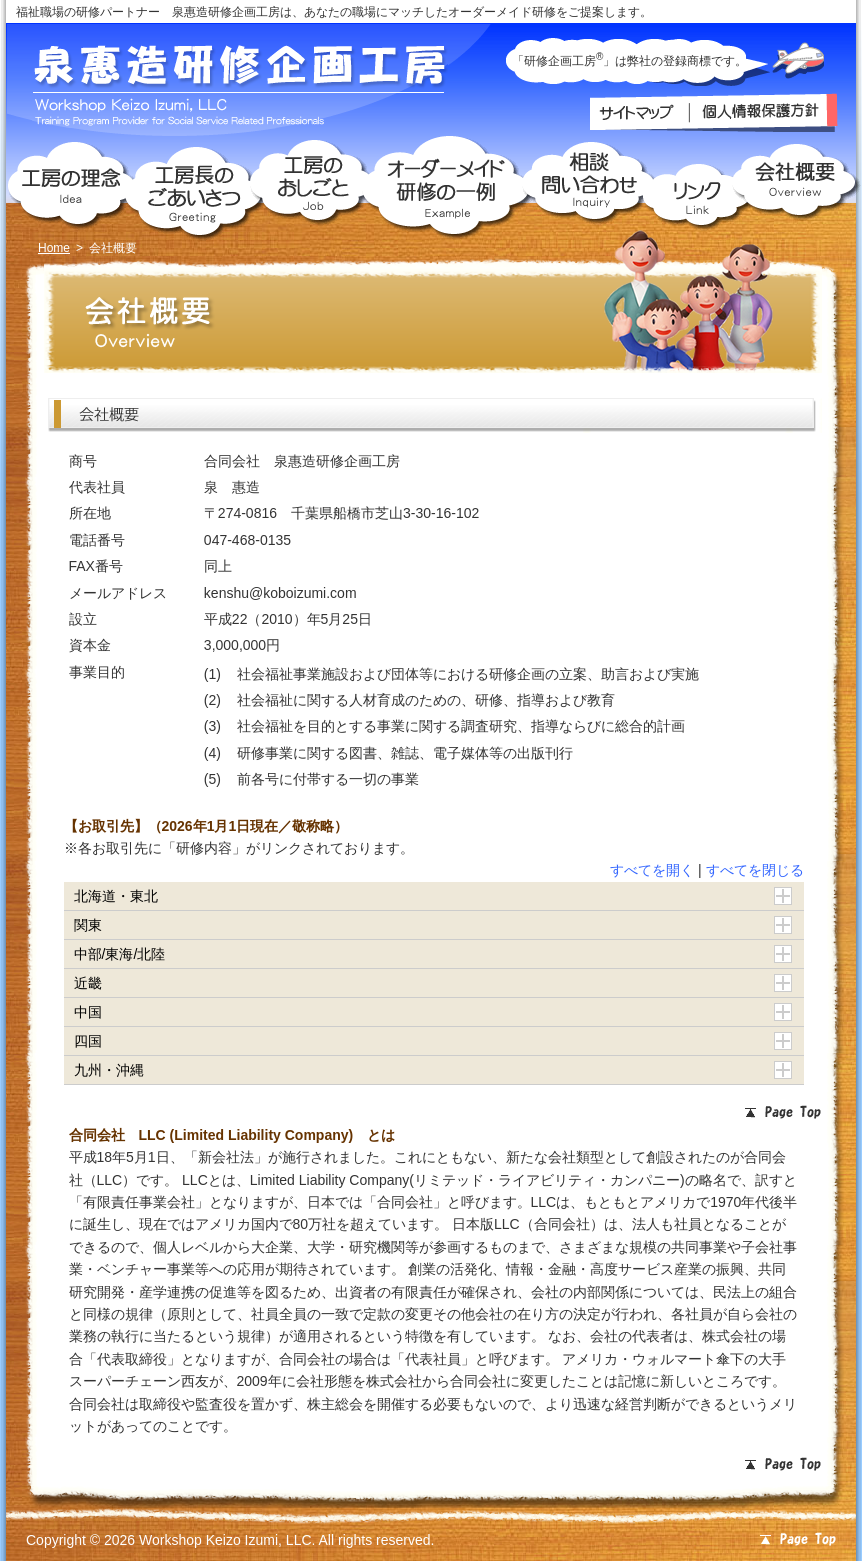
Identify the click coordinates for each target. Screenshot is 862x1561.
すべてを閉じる (755, 870)
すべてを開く (652, 870)
